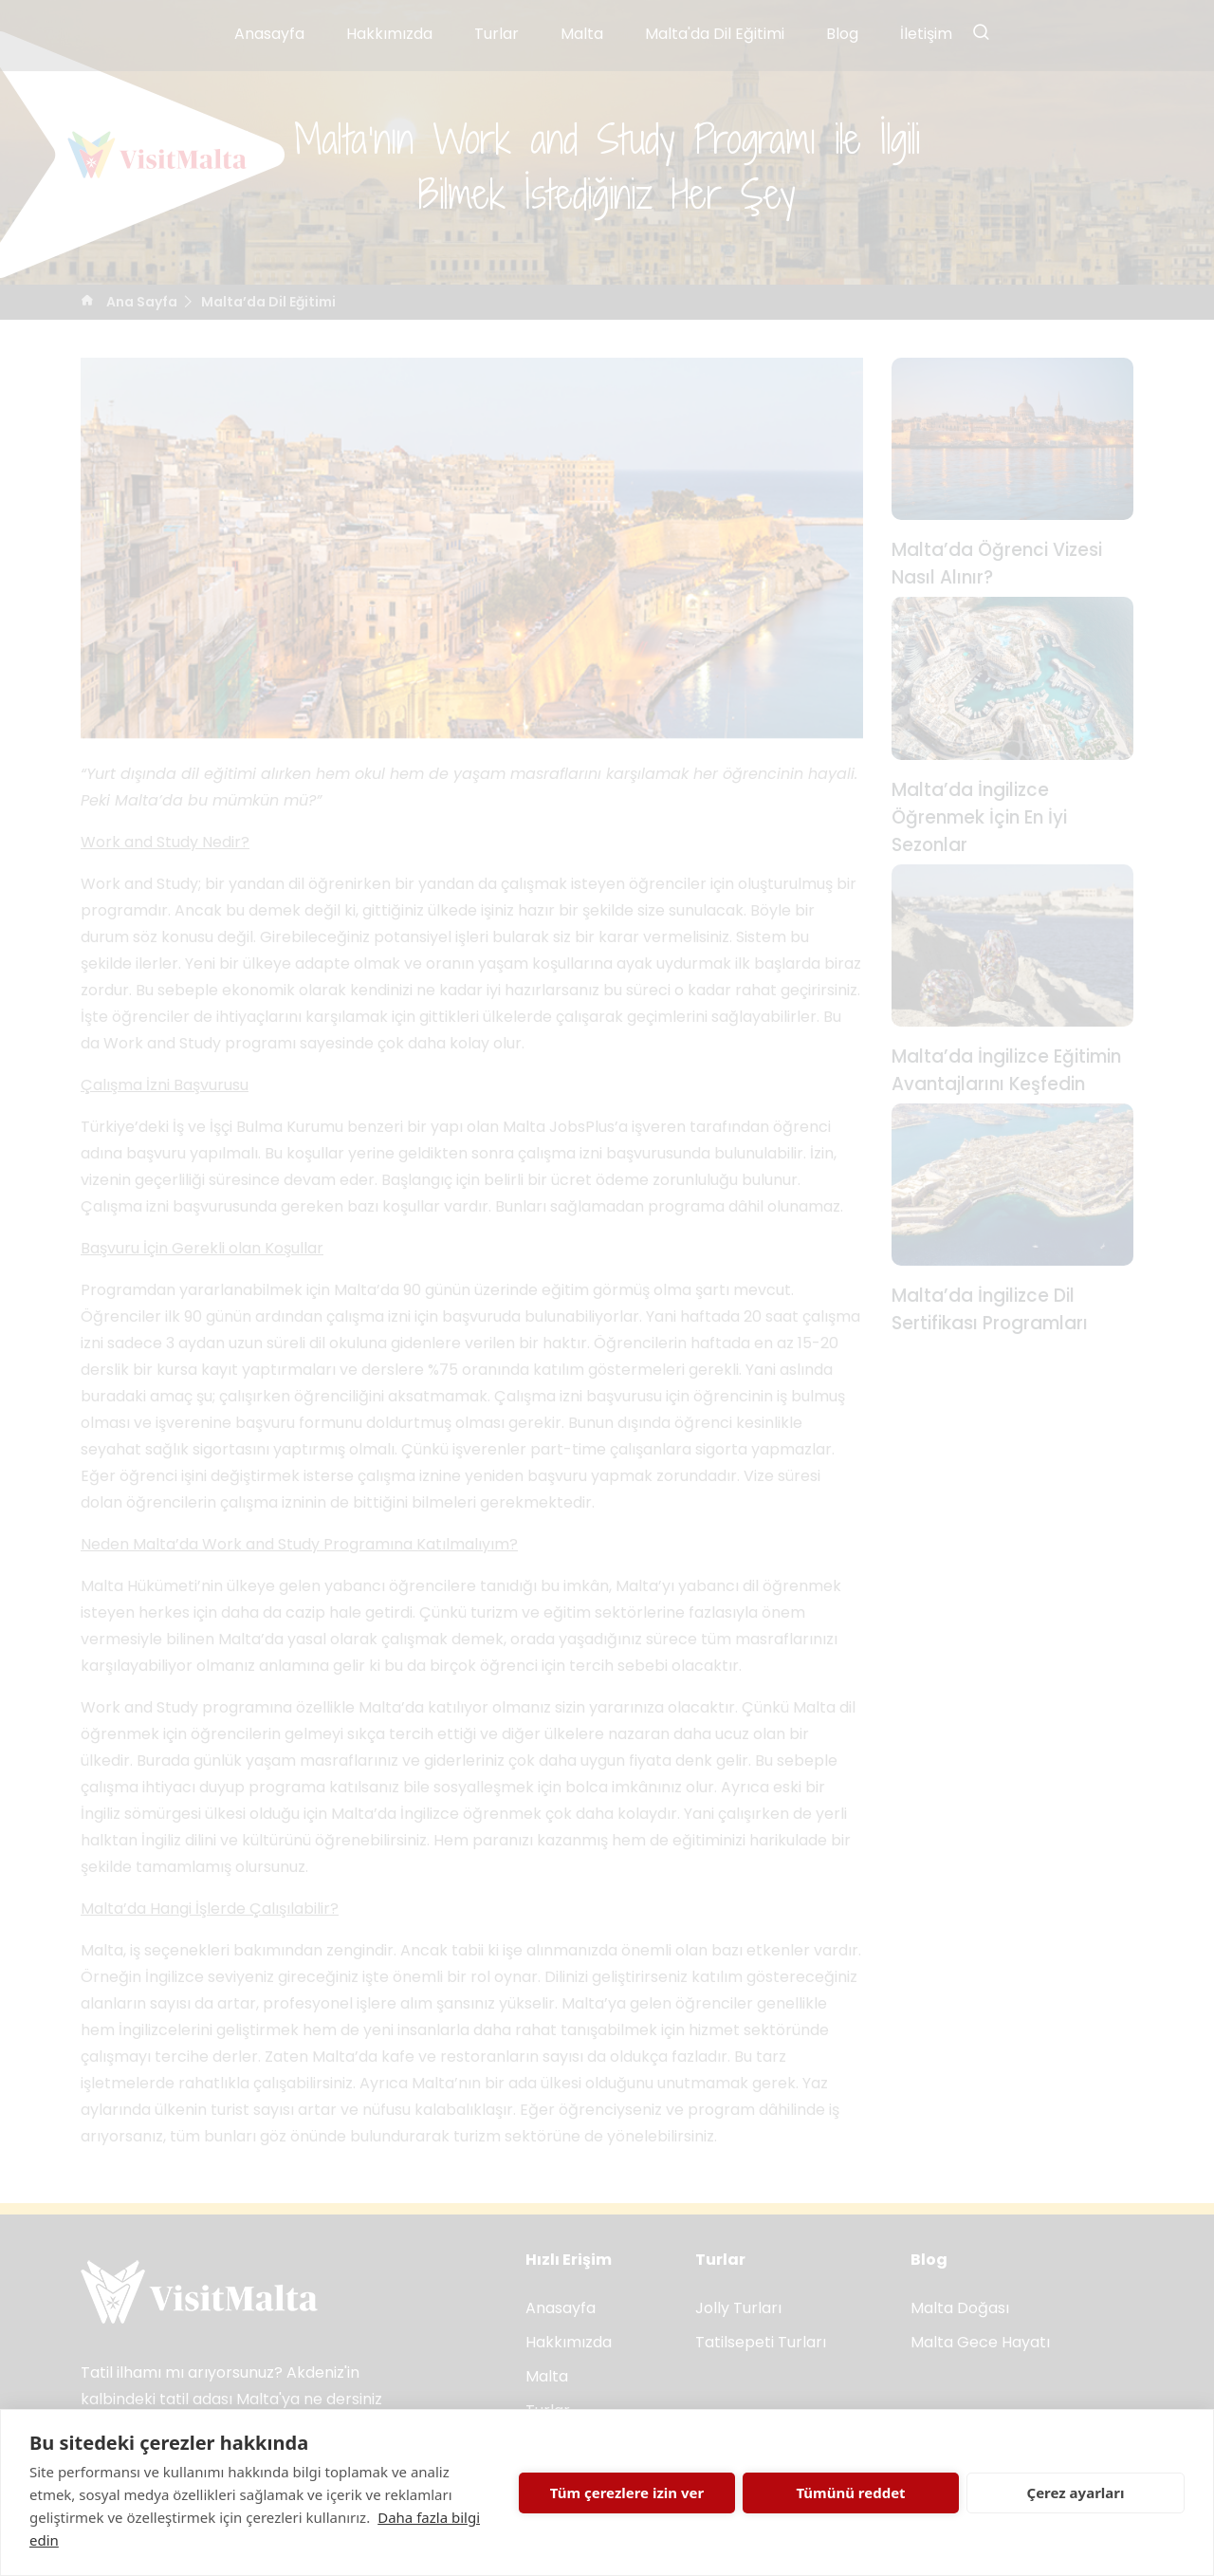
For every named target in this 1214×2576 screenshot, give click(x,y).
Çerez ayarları (1076, 2492)
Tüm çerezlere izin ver (627, 2492)
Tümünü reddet (850, 2492)
